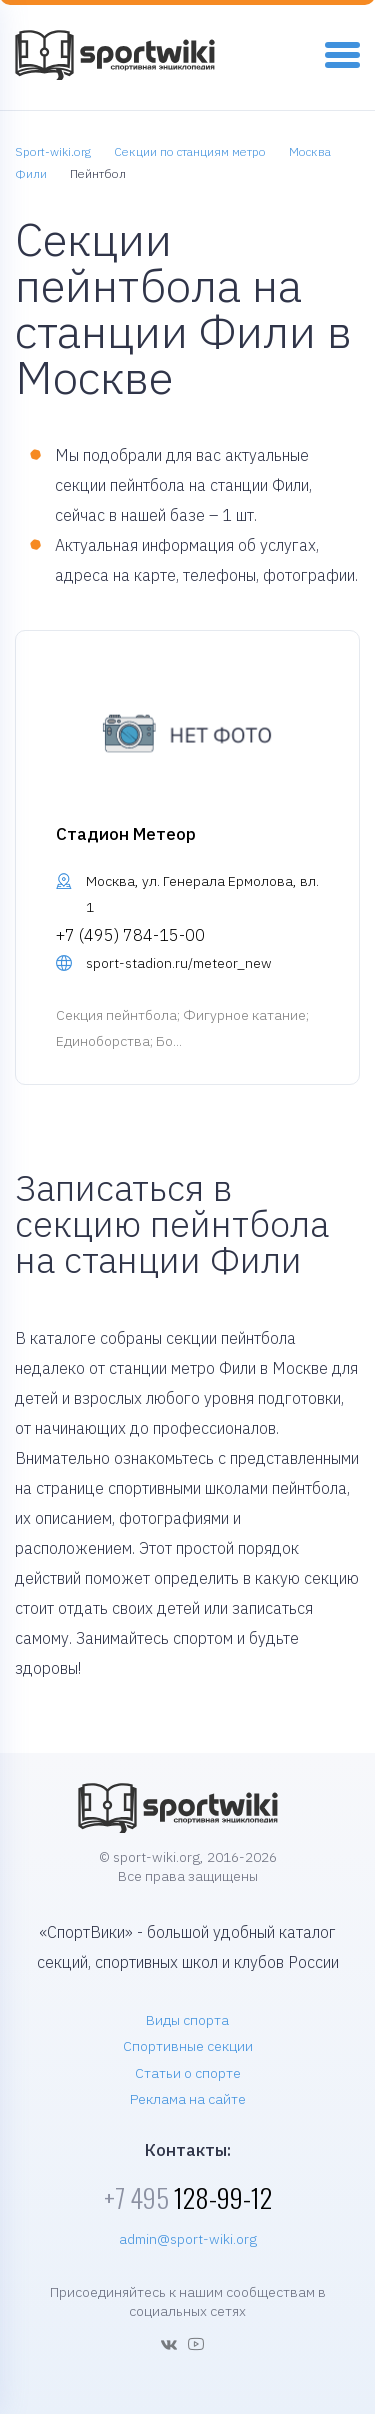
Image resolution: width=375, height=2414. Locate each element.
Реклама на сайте (188, 2099)
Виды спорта (187, 2020)
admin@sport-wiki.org (188, 2239)
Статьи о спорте (188, 2073)
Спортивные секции (188, 2046)
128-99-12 (188, 2197)
